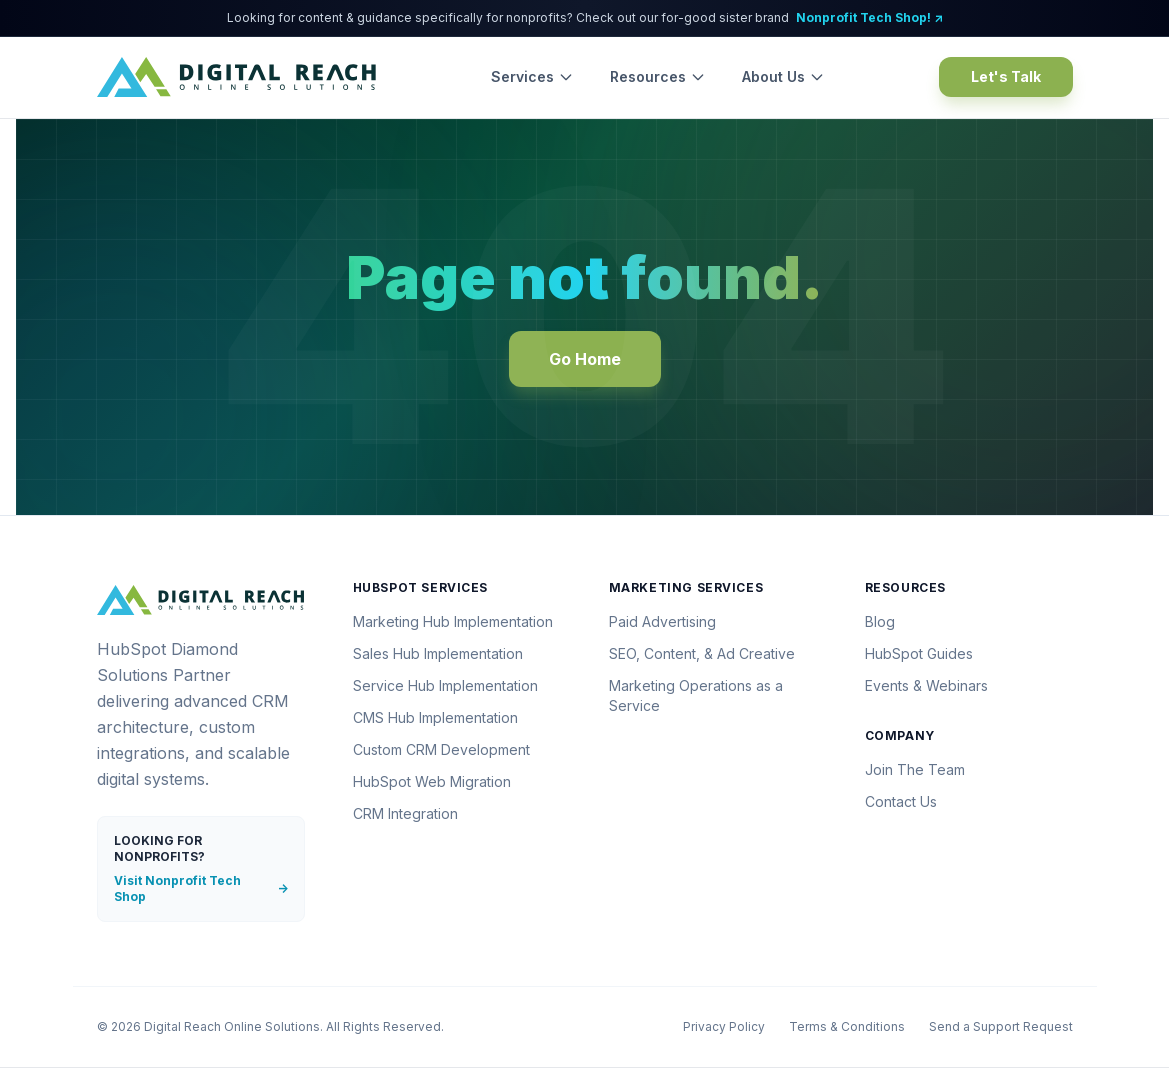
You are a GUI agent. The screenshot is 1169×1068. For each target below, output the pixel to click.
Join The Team (915, 769)
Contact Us (901, 801)
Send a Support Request (1001, 1026)
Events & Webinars (926, 685)
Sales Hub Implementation (438, 653)
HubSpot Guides (919, 653)
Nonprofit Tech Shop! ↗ (869, 17)
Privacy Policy (724, 1026)
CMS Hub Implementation (435, 717)
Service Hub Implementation (445, 685)
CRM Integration (405, 813)
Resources (658, 76)
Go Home (585, 359)
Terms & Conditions (847, 1026)
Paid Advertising (662, 621)
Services (532, 76)
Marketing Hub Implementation (453, 621)
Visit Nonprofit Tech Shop (201, 888)
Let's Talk (1006, 76)
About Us (783, 76)
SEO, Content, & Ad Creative (702, 653)
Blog (880, 621)
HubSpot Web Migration (432, 781)
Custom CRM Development (441, 749)
